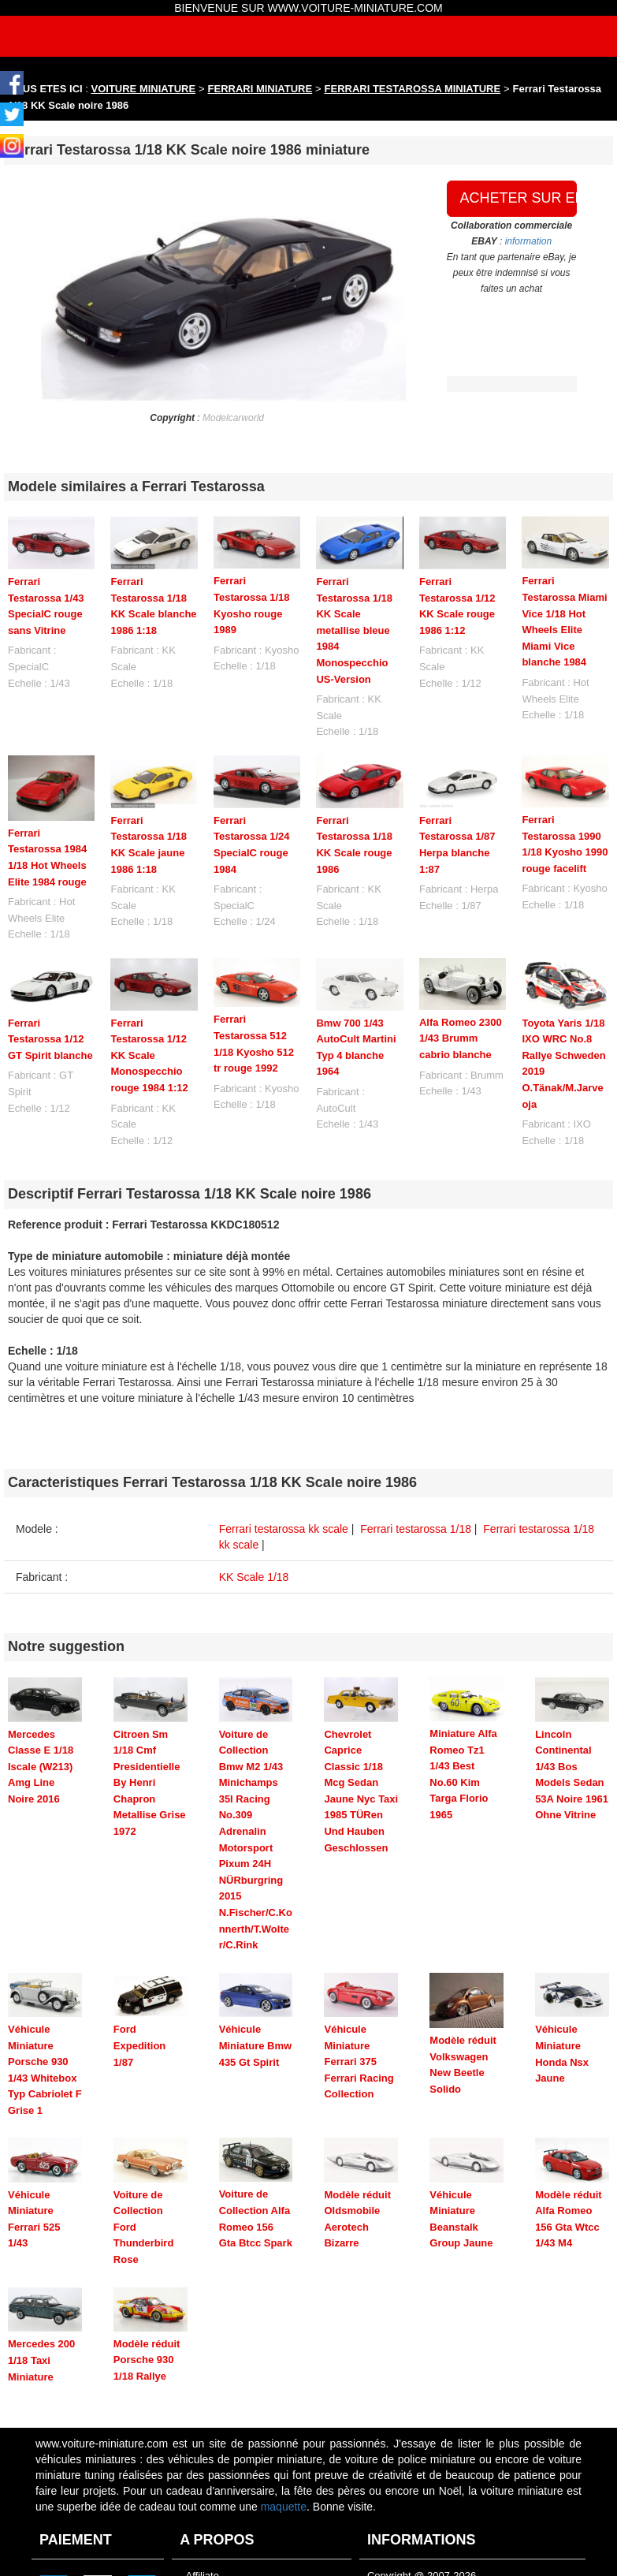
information (528, 241)
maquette (284, 2449)
